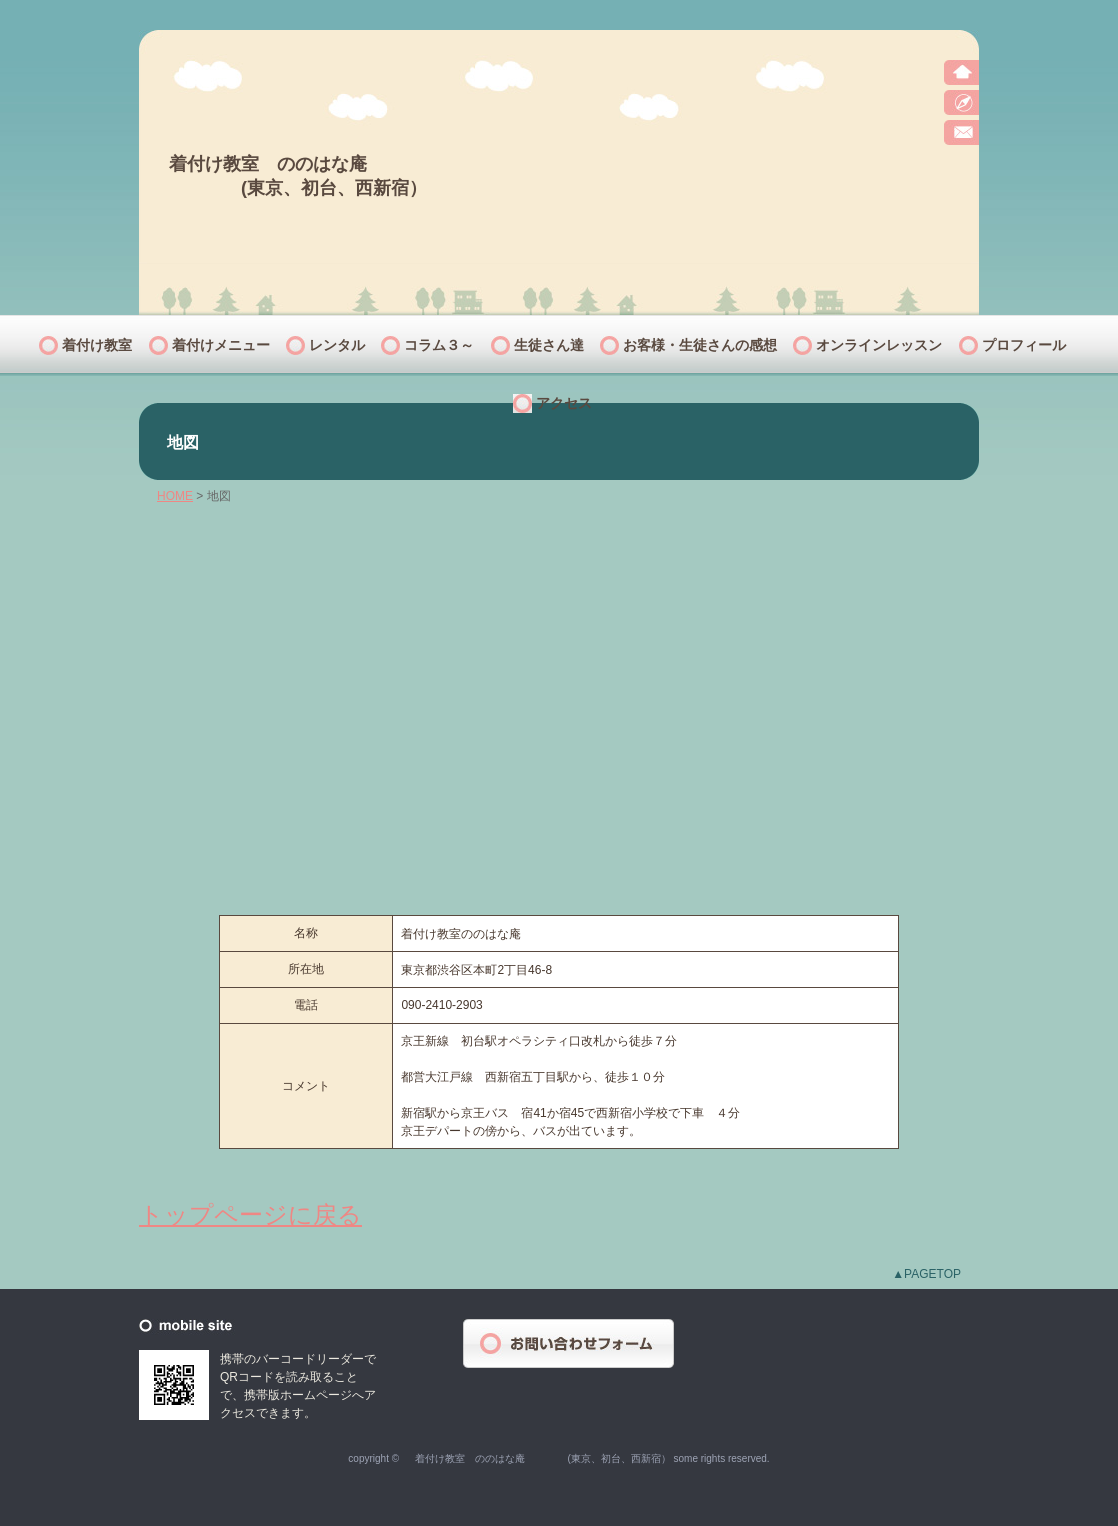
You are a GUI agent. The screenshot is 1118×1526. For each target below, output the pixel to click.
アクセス (564, 403)
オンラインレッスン (879, 345)
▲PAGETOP (926, 1274)
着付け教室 (97, 345)
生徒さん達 (549, 345)
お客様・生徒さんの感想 (700, 345)
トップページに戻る (250, 1214)
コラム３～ (439, 345)
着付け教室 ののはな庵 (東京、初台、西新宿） (298, 164)
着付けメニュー (221, 345)
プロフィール (1024, 345)
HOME (175, 496)
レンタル (337, 345)
